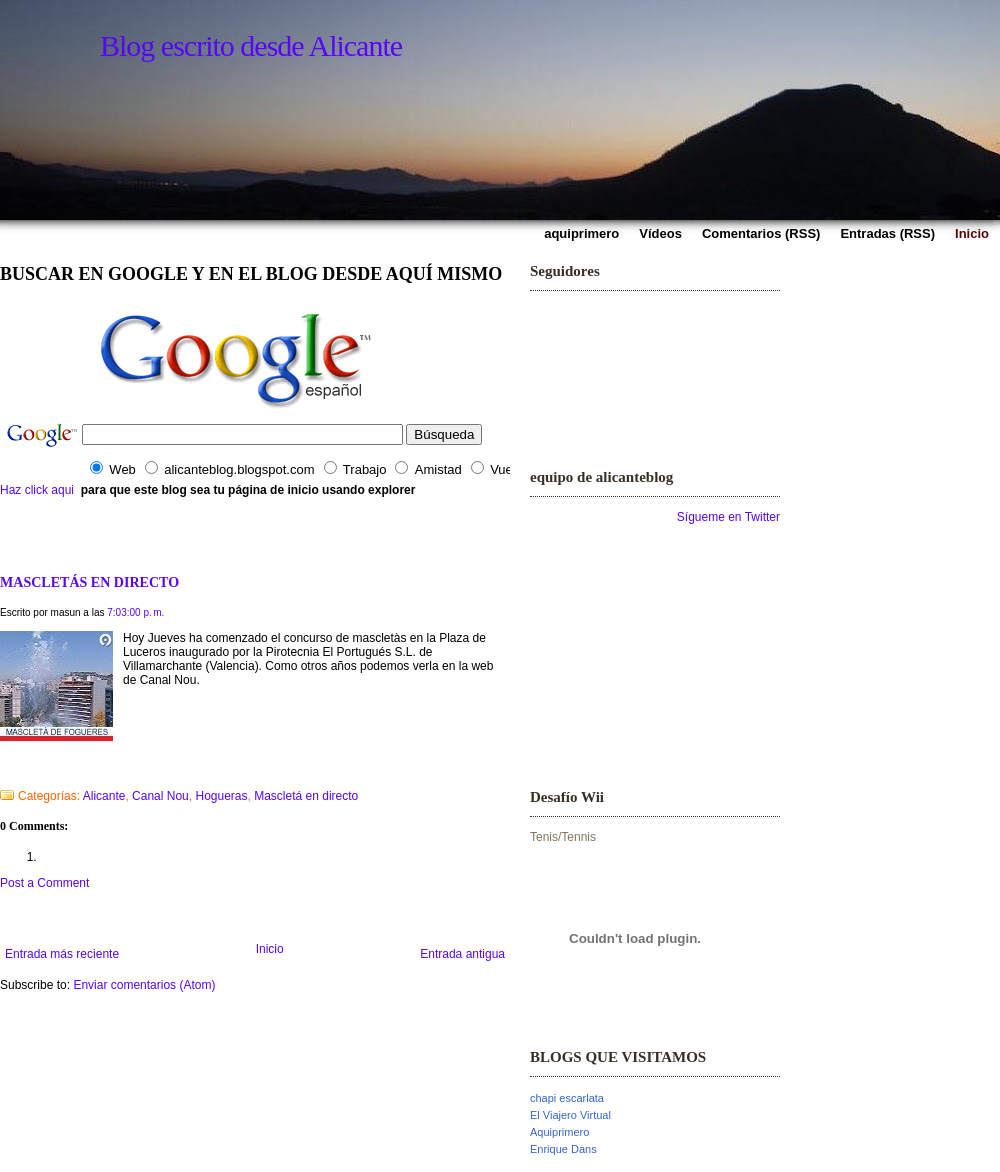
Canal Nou (160, 796)
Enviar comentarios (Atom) (144, 985)
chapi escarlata (567, 1098)
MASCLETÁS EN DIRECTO (89, 582)
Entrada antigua (462, 954)
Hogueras (221, 796)
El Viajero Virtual (570, 1115)
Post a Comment (44, 883)
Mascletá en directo (306, 796)
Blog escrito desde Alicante (251, 45)
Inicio (270, 949)
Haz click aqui (37, 490)
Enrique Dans (563, 1149)
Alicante (104, 796)
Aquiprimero (559, 1132)
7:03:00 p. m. (135, 612)
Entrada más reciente (62, 954)
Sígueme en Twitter (728, 517)
